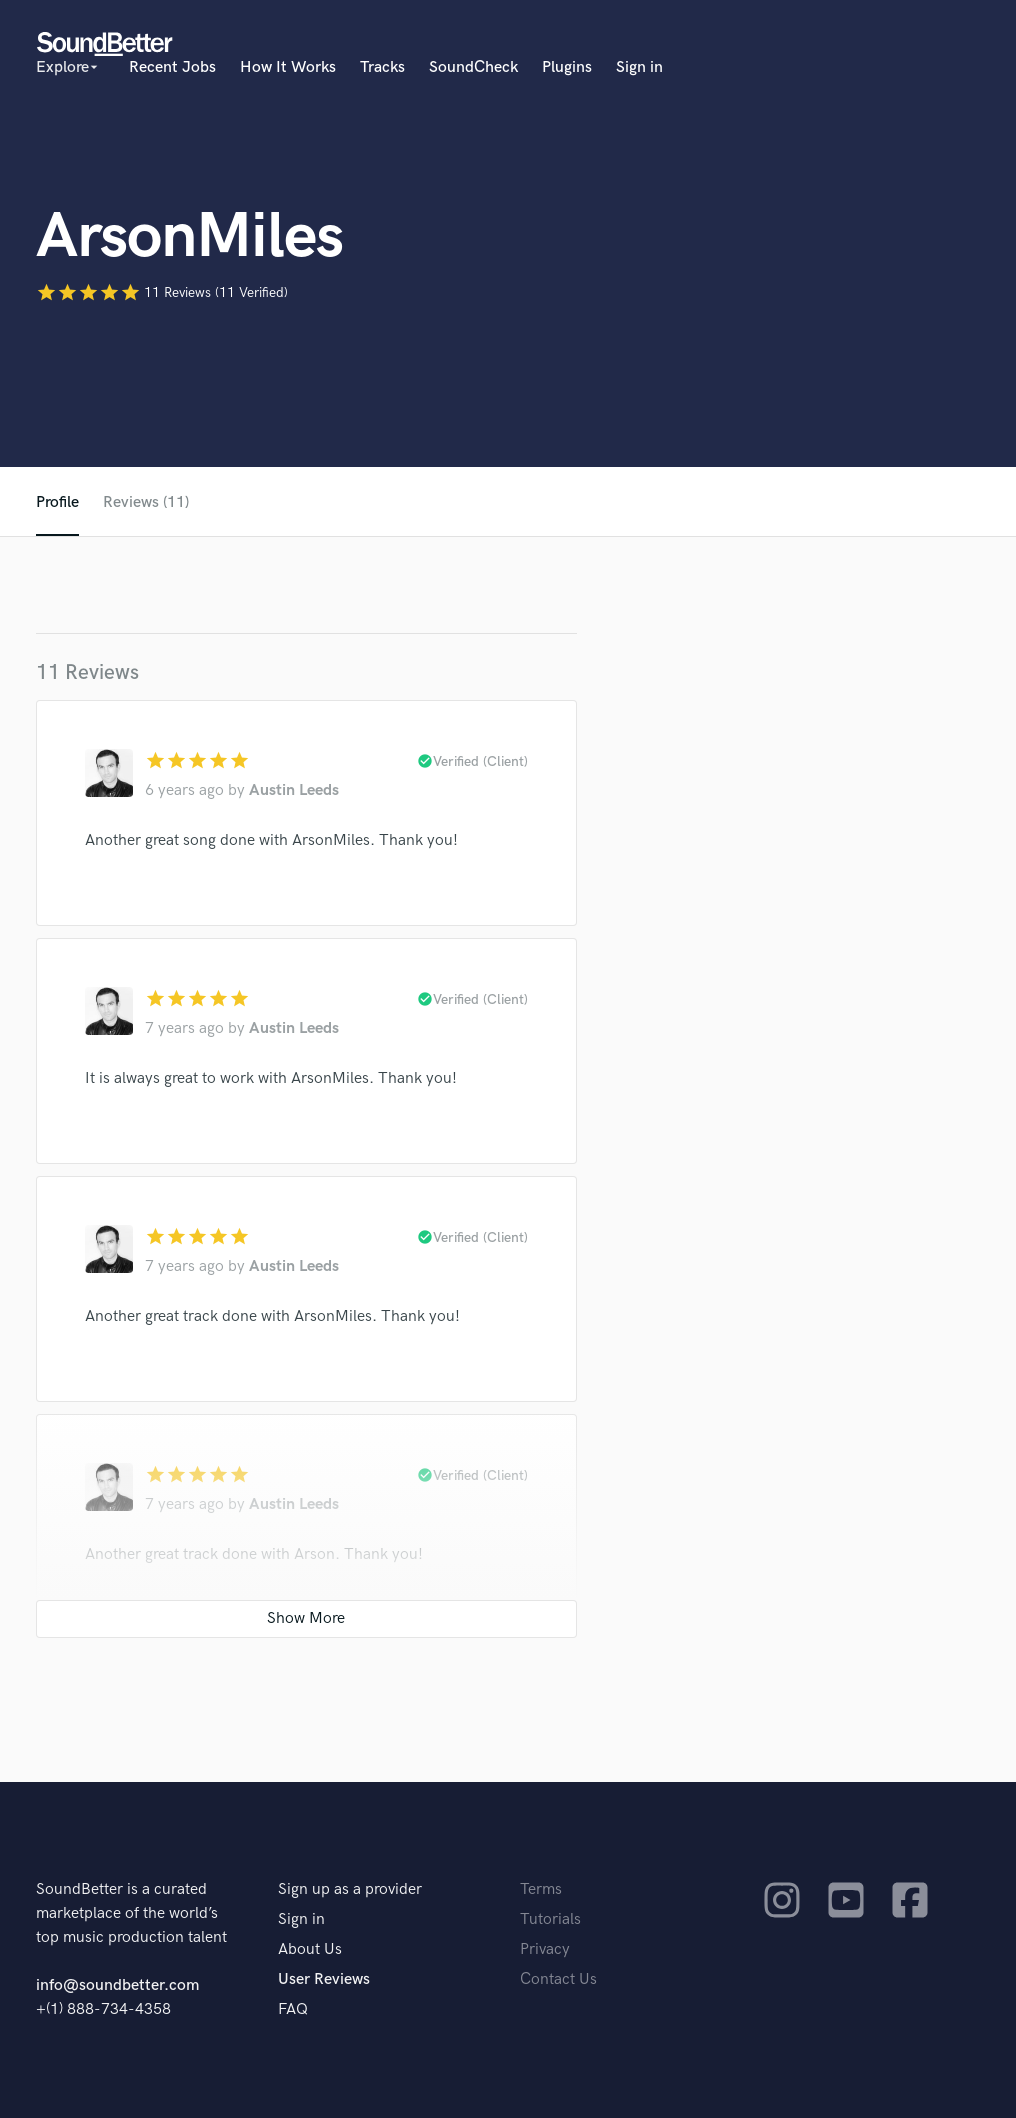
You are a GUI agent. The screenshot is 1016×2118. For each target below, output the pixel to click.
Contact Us (558, 1979)
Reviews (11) (146, 502)
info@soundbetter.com (117, 1985)
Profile (57, 502)
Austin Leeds (294, 790)
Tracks (382, 67)
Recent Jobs (172, 67)
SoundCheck (473, 67)
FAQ (293, 2009)
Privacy (545, 1949)
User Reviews (324, 1979)
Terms (541, 1889)
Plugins (567, 67)
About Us (310, 1949)
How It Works (288, 67)
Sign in (639, 67)
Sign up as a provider (350, 1889)
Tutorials (550, 1919)
